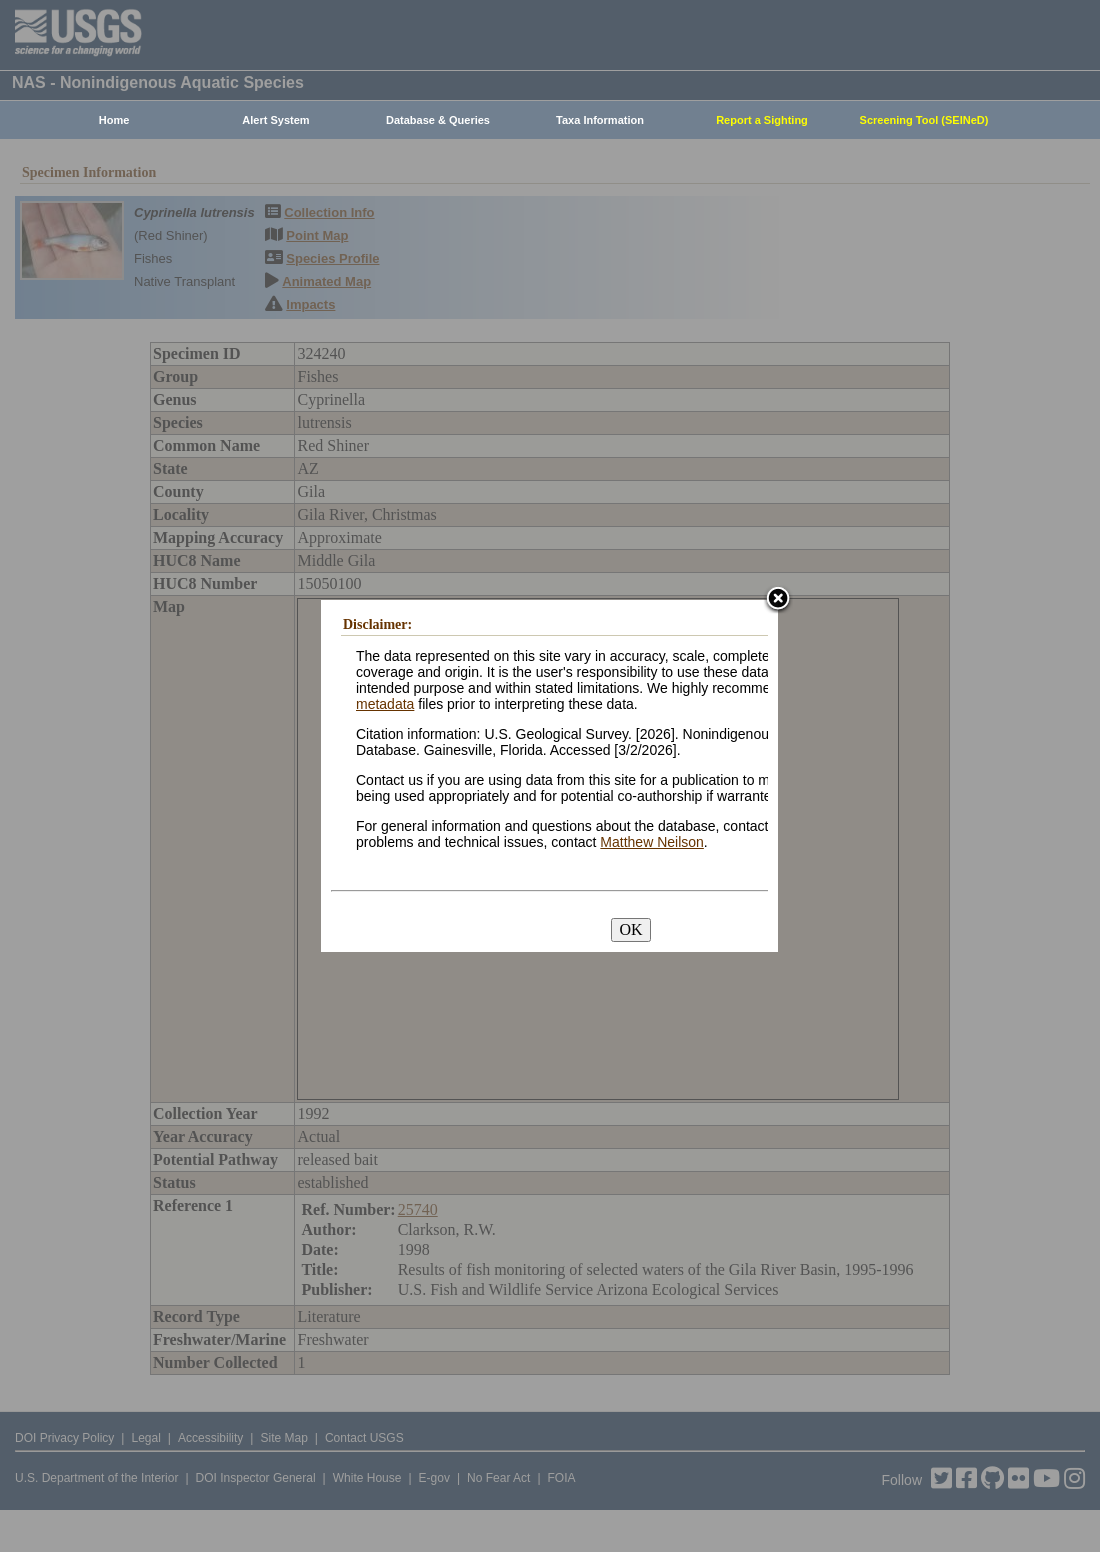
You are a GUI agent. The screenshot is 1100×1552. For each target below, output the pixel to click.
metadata (385, 704)
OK (630, 929)
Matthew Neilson (652, 842)
